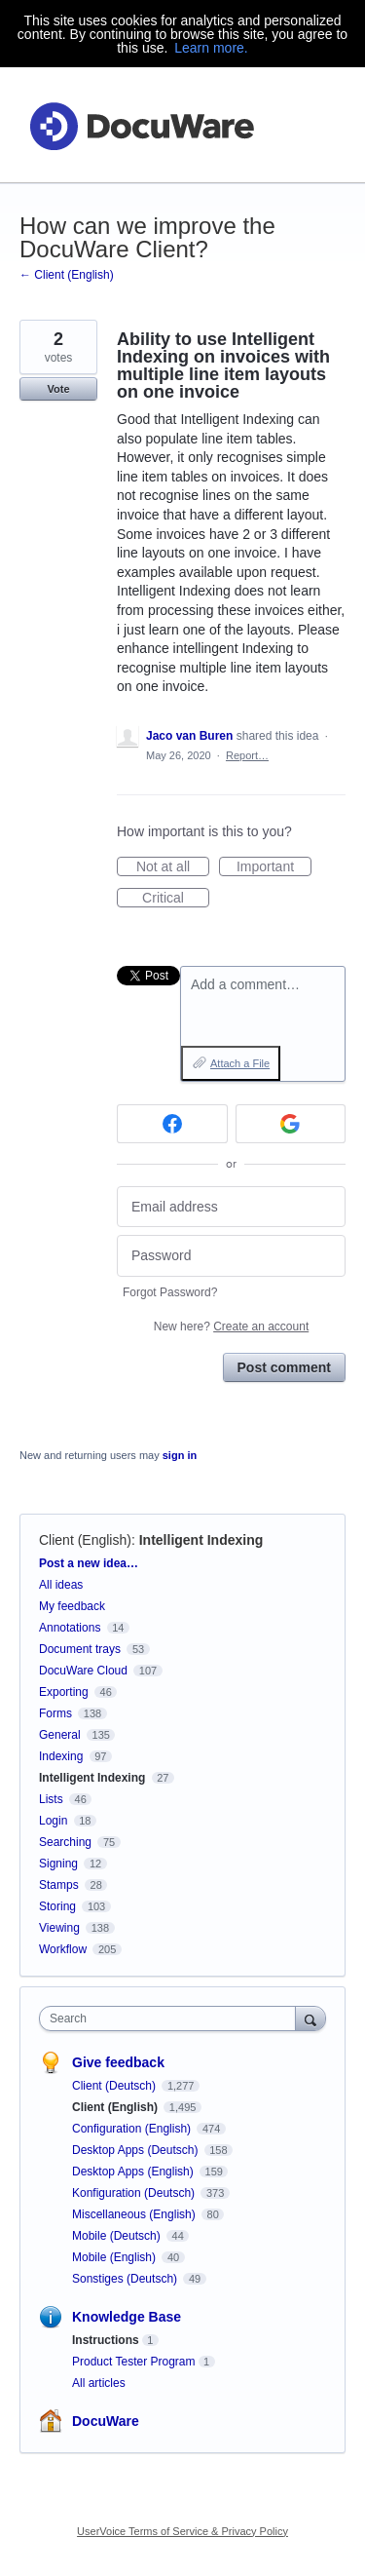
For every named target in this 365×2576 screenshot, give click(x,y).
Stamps (59, 1885)
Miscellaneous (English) (135, 2214)
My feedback (72, 1606)
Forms (55, 1713)
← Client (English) (66, 275)
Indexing (61, 1756)
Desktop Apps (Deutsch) (136, 2150)
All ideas (61, 1585)
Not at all (172, 867)
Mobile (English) (115, 2257)
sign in (180, 1455)
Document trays (80, 1649)
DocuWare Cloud (83, 1670)
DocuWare (105, 2421)
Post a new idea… (88, 1563)
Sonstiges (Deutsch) (126, 2279)
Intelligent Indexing (201, 1540)
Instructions (105, 2340)
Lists (51, 1799)
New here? (231, 1326)
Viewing (59, 1928)
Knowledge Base (126, 2317)
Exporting (64, 1692)
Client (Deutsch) (115, 2086)
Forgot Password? (170, 1292)
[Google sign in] (291, 1123)
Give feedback (118, 2062)
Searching (65, 1842)
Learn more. (210, 48)
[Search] (310, 2018)
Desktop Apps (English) (134, 2171)
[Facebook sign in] (172, 1123)
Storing (57, 1906)
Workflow (63, 1949)
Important (274, 867)
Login (53, 1820)
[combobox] (172, 2018)
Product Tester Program (134, 2361)
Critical (175, 898)
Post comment (284, 1367)
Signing (58, 1863)
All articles (99, 2383)
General (60, 1735)
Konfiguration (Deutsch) (135, 2193)
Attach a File (240, 1063)
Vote (58, 389)
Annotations (69, 1627)
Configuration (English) (133, 2128)
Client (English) (85, 1540)
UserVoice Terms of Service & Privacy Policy (182, 2531)
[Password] (231, 1256)
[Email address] (231, 1207)
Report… (247, 755)
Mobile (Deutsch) (118, 2236)
